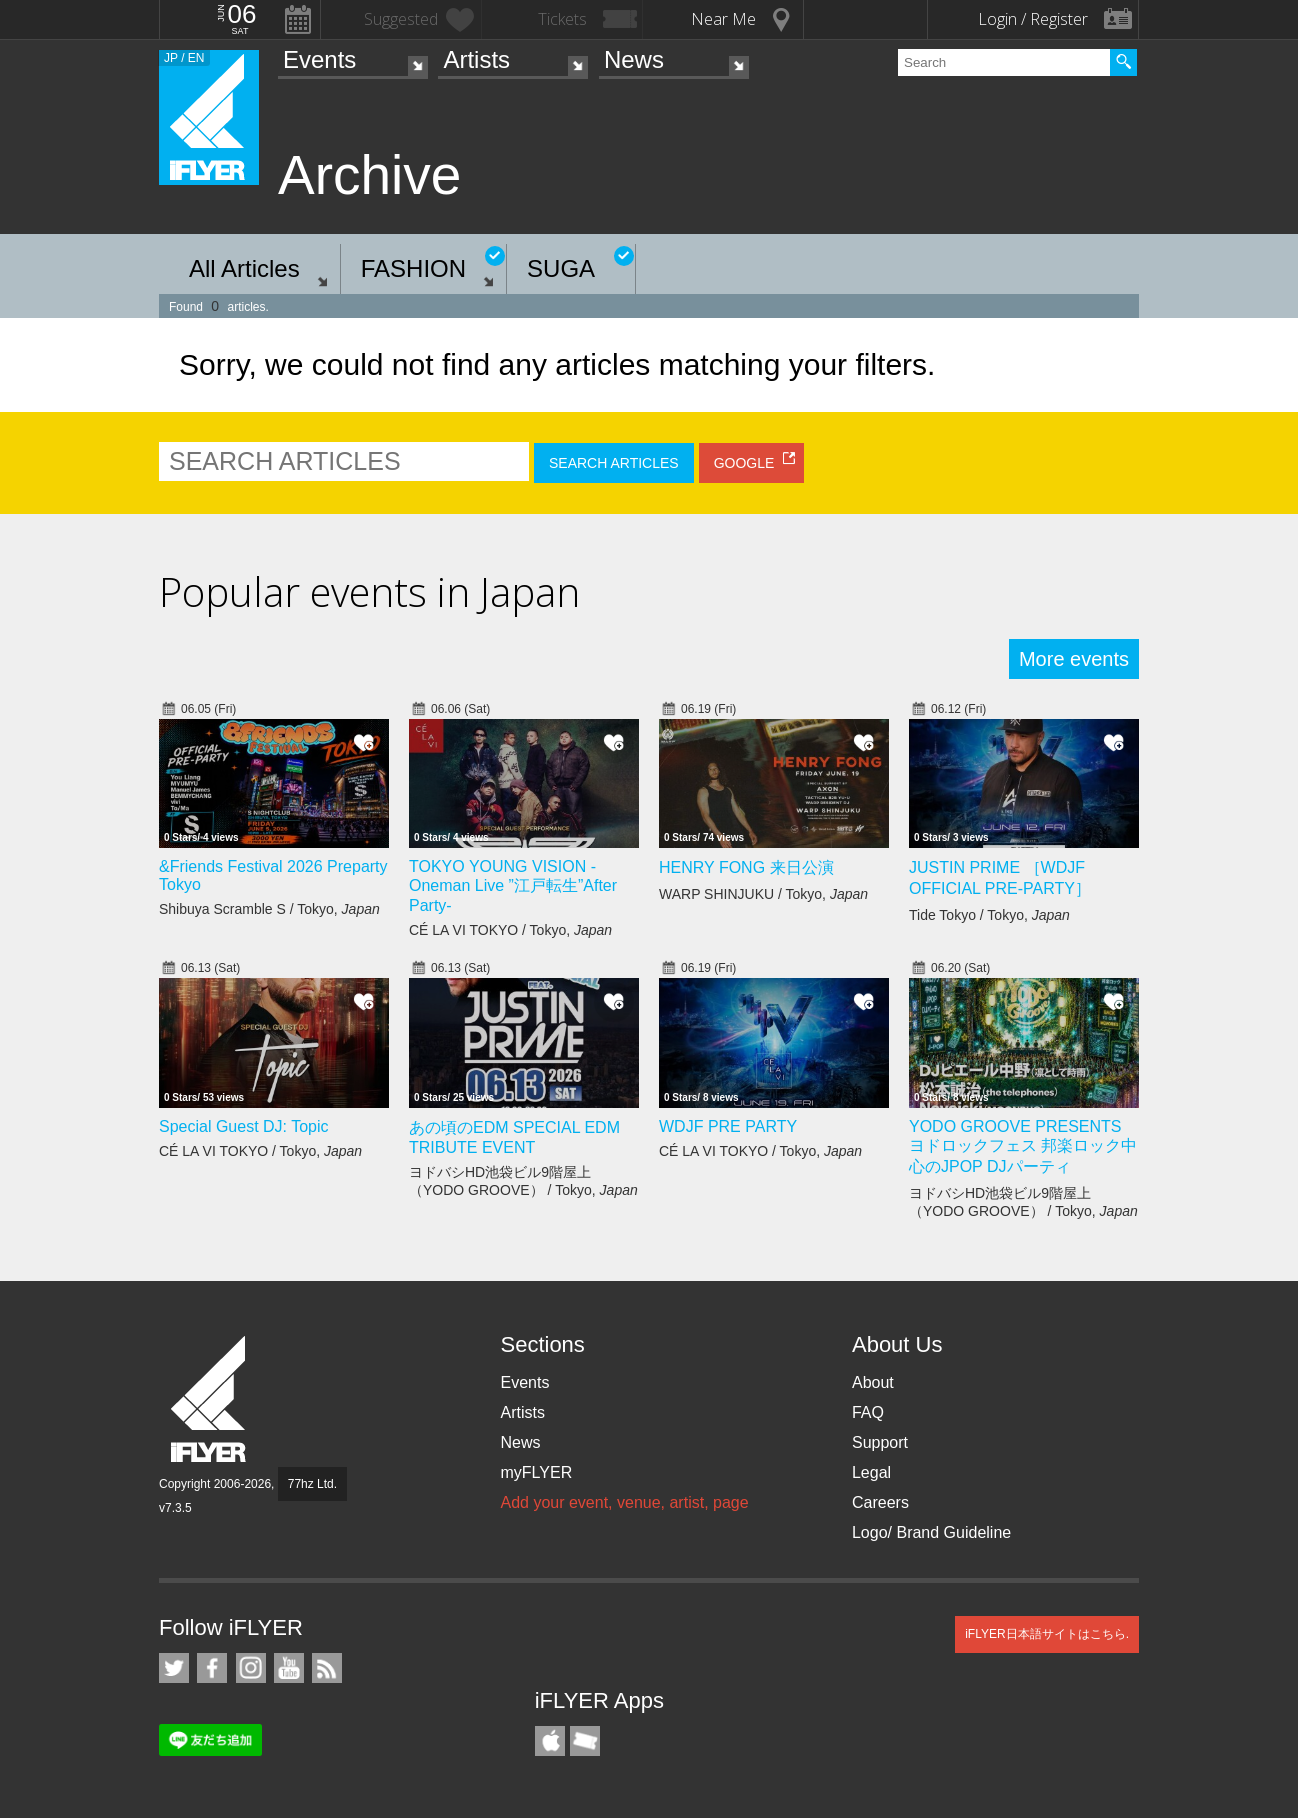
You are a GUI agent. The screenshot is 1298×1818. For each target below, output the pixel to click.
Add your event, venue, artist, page (624, 1502)
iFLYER (210, 1399)
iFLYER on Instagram (251, 1668)
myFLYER (536, 1472)
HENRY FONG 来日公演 (746, 867)
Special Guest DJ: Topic (244, 1126)
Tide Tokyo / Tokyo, (989, 915)
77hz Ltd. (312, 1484)
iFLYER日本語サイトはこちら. (1047, 1634)
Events (319, 59)
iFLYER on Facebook (212, 1668)
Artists (476, 59)
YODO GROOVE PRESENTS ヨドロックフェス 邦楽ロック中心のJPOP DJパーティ (1023, 1146)
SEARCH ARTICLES (614, 463)
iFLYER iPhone (550, 1741)
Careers (880, 1502)
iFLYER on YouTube (289, 1668)
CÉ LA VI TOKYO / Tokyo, (510, 930)
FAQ (868, 1412)
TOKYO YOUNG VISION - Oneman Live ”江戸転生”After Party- (513, 886)
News (634, 59)
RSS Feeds (327, 1668)
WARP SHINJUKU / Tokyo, (763, 894)
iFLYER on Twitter (174, 1668)
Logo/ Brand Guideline (931, 1532)
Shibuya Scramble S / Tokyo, (269, 909)
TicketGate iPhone (585, 1741)
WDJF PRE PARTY (728, 1126)
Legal (871, 1472)
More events (1074, 659)
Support (880, 1442)
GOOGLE (744, 463)
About (873, 1382)
